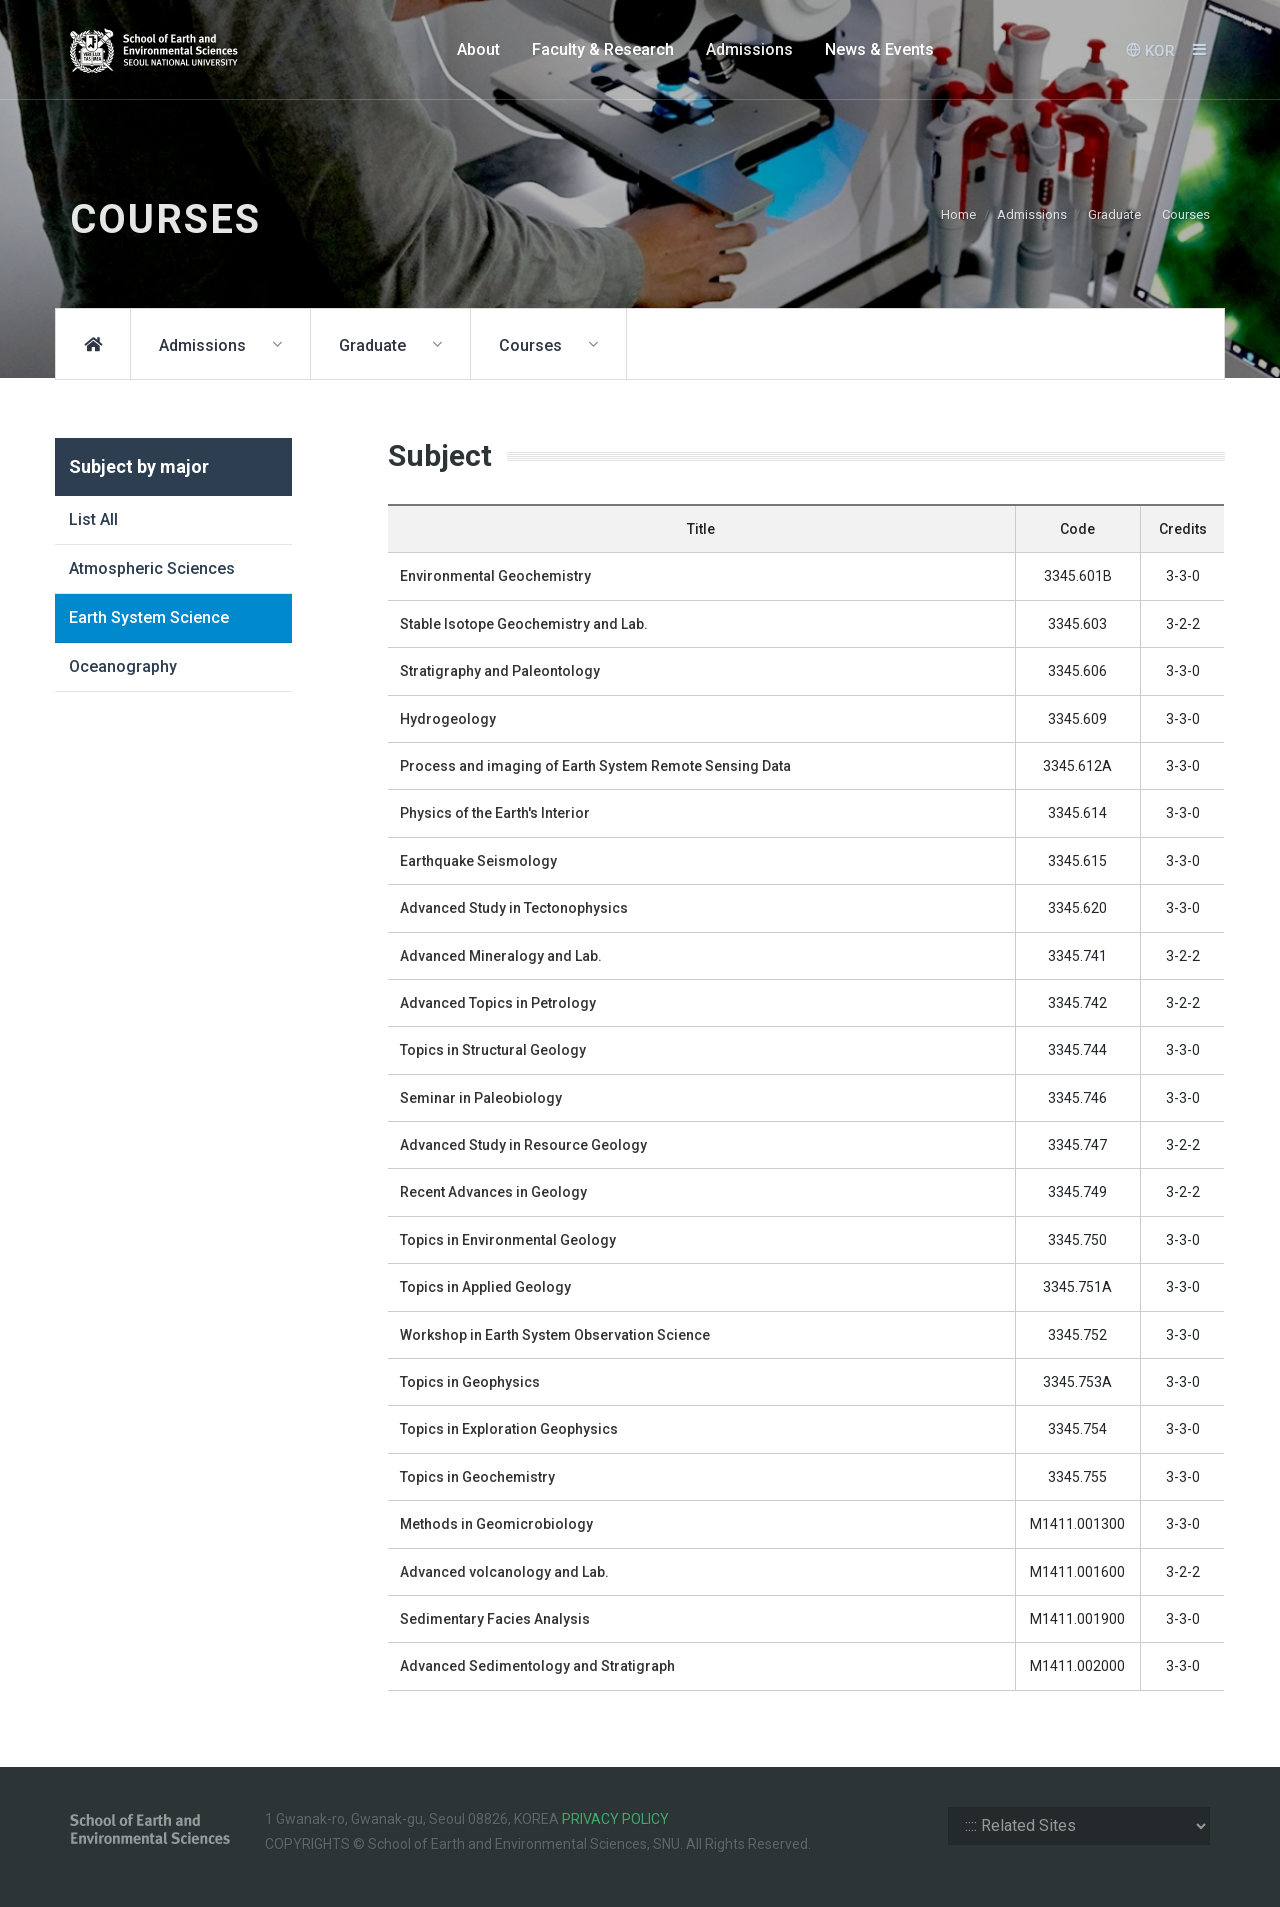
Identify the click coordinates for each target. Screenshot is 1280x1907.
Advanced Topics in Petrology (498, 1003)
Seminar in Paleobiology (481, 1098)
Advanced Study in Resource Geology (523, 1145)
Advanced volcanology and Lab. (504, 1572)
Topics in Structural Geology (493, 1050)
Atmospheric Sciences (152, 568)
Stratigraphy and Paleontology (500, 671)
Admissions (749, 49)
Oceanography (123, 666)
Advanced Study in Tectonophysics (514, 908)
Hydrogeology (448, 719)
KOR (1150, 50)
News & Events (879, 49)
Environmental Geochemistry (495, 576)
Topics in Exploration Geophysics (509, 1429)
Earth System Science (149, 617)
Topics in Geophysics (470, 1382)
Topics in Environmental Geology (508, 1240)
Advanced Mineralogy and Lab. (501, 956)
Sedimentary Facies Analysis (495, 1619)
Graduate (1114, 214)
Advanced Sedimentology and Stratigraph (537, 1666)
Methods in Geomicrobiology (496, 1524)
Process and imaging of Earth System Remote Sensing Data (595, 766)
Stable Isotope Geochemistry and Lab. (524, 624)
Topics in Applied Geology (485, 1287)
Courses (1186, 214)
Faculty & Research (603, 49)
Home (958, 214)
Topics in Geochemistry (477, 1477)
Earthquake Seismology (478, 861)
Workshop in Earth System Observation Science (555, 1335)
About (478, 49)
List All (93, 519)
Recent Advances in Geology (493, 1192)
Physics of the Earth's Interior (495, 813)
